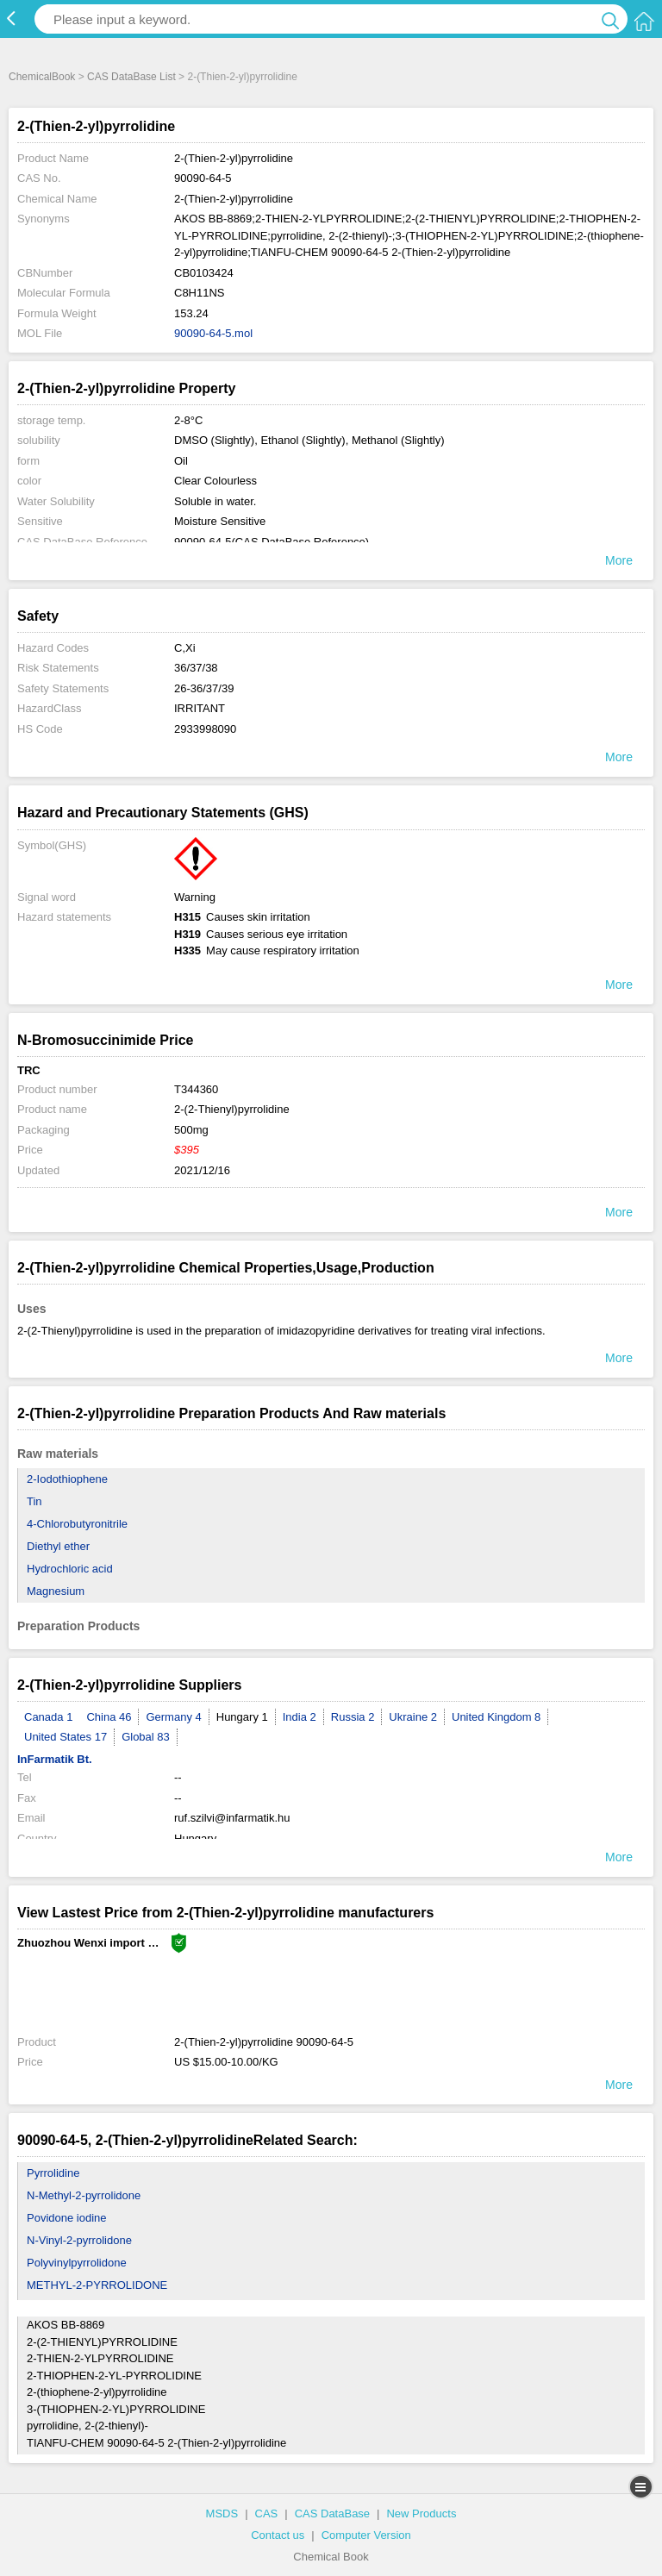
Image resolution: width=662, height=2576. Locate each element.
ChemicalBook (42, 77)
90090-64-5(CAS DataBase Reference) (271, 541)
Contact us (277, 2535)
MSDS (222, 2513)
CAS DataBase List (131, 77)
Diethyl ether (58, 1546)
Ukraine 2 (413, 1716)
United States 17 (65, 1736)
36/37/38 (196, 667)
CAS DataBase (332, 2513)
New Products (421, 2513)
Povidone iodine (67, 2217)
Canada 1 (48, 1716)
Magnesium (55, 1591)
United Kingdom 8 (496, 1716)
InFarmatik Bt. (54, 1759)
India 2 (299, 1716)
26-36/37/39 (204, 688)
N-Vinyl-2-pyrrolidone (79, 2240)
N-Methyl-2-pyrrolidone (84, 2195)
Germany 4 (173, 1716)
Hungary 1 (242, 1716)
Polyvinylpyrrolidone (77, 2262)
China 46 (108, 1716)
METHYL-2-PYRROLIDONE (97, 2285)
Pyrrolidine (53, 2172)
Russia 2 (353, 1716)
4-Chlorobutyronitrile (77, 1523)
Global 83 (146, 1736)
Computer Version (366, 2535)
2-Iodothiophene (67, 1478)
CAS (266, 2513)
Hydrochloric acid (70, 1568)
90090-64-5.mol (213, 333)
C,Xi (185, 647)
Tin (34, 1501)
